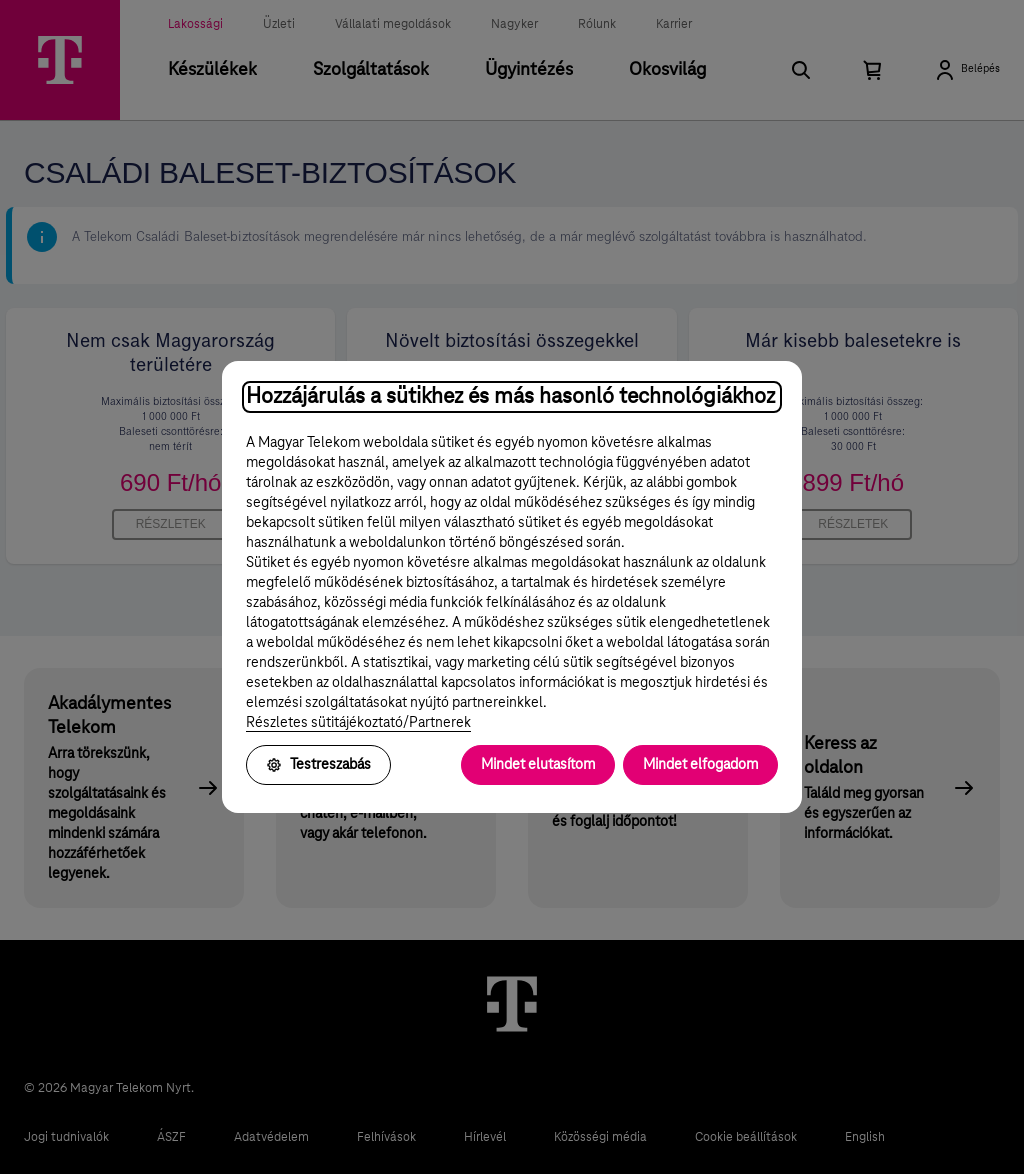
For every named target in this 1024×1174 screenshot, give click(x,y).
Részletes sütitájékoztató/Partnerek (358, 723)
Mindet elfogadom (700, 765)
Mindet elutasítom (538, 765)
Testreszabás (318, 765)
